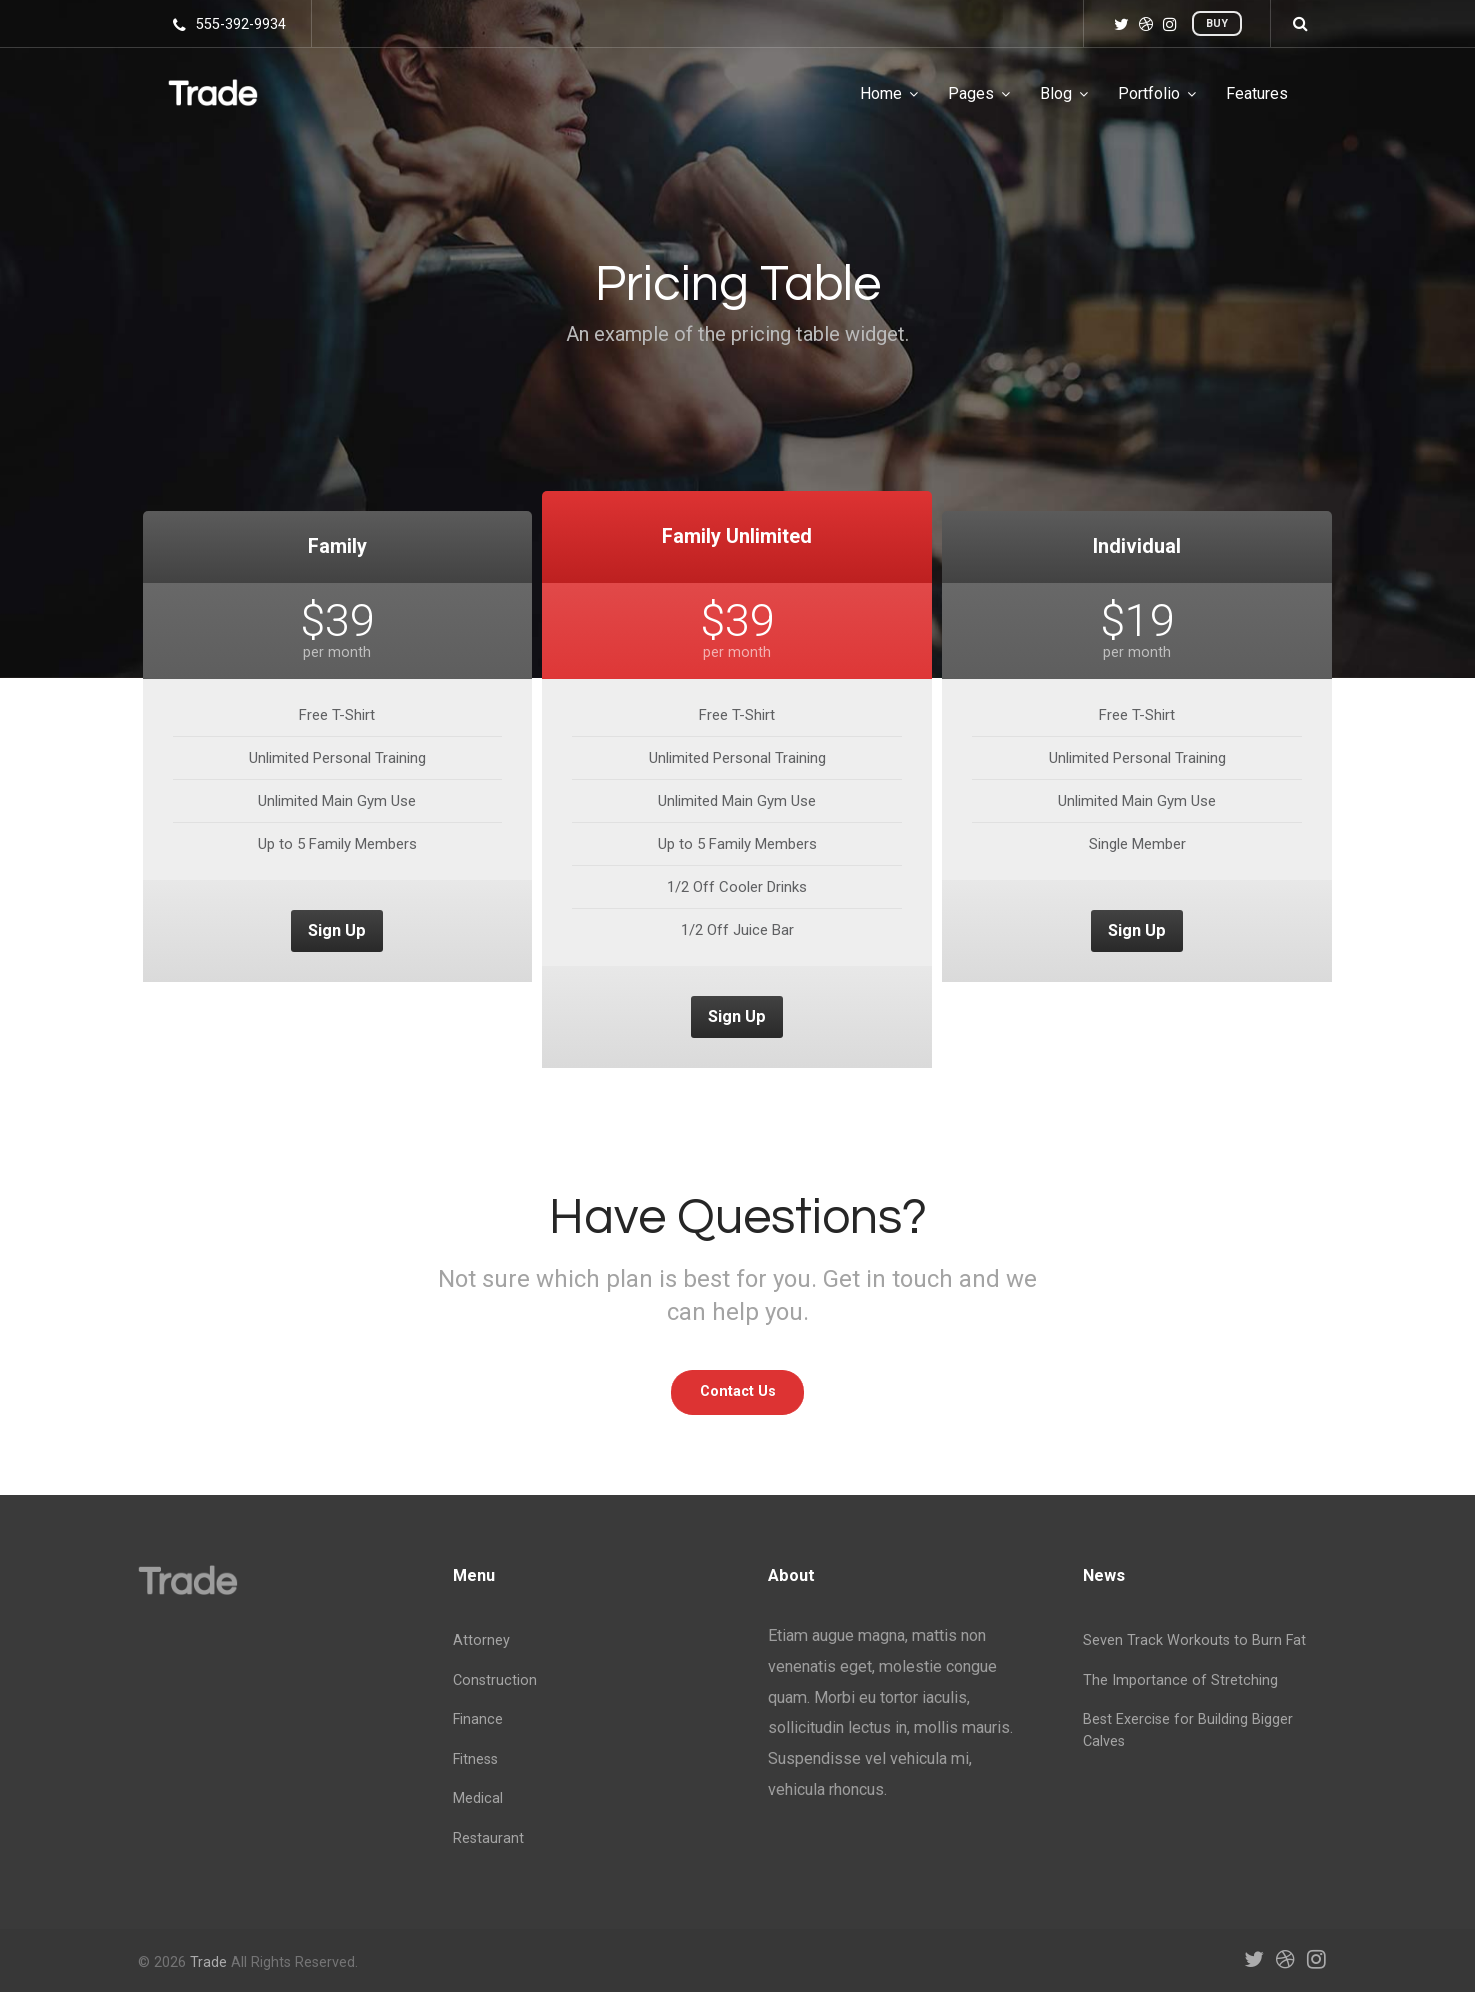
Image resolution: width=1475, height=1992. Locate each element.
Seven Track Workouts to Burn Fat (1194, 1640)
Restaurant (488, 1838)
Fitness (475, 1759)
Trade (208, 1962)
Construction (495, 1680)
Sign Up (337, 930)
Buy (1217, 23)
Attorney (481, 1640)
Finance (478, 1719)
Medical (478, 1798)
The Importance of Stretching (1180, 1680)
